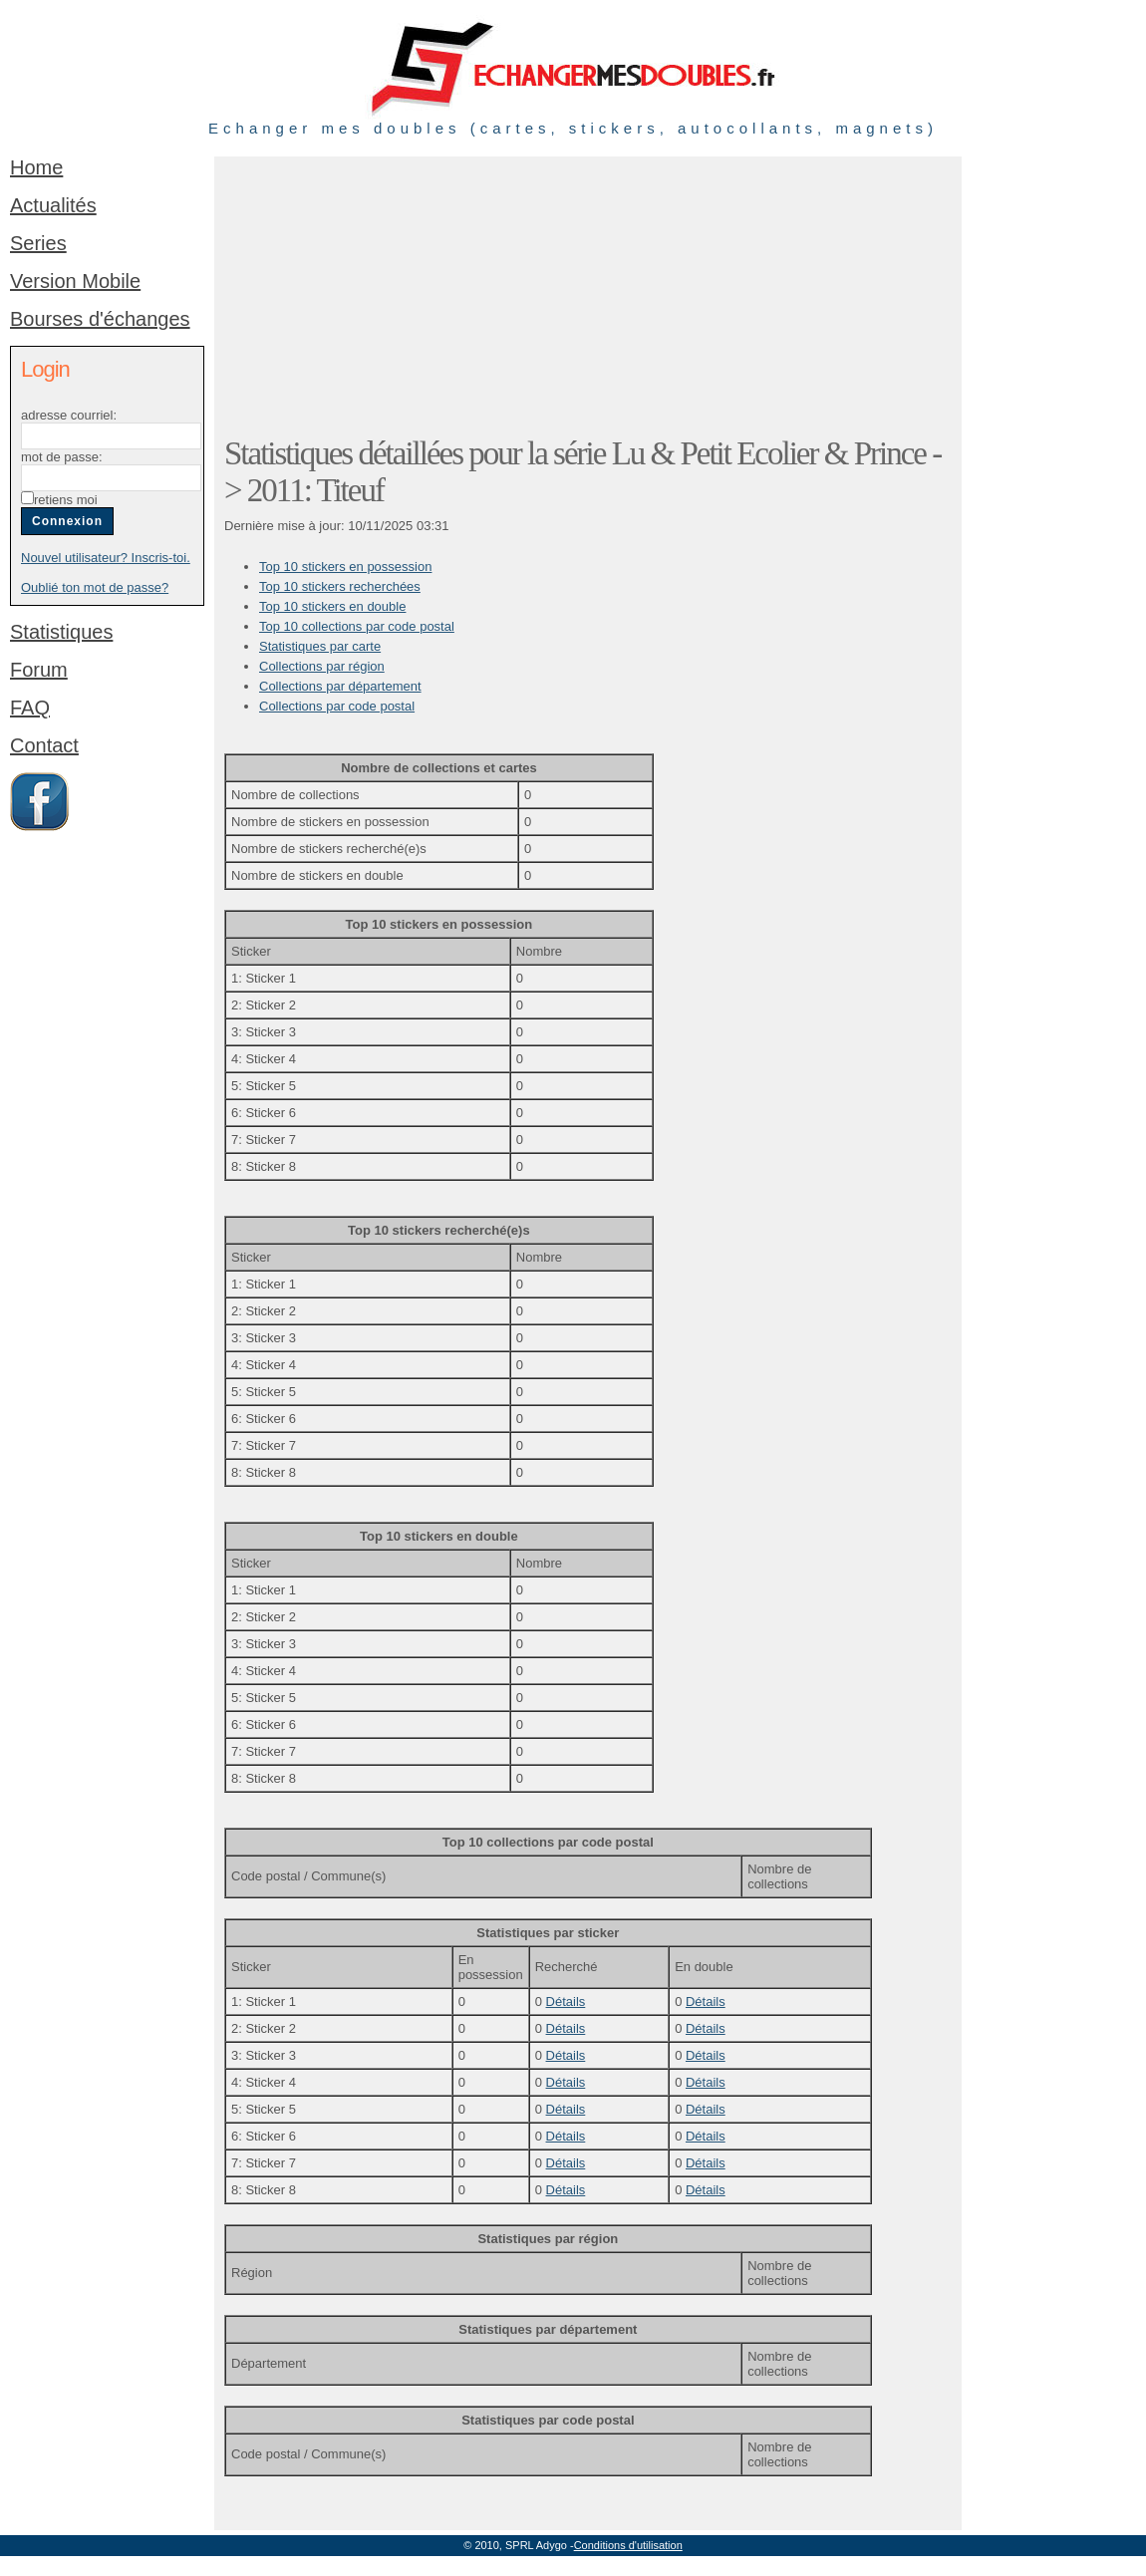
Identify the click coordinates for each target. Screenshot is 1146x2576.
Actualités (53, 205)
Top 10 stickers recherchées (340, 586)
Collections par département (340, 686)
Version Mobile (75, 281)
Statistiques (61, 632)
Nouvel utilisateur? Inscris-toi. (105, 557)
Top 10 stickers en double (332, 606)
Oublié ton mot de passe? (94, 587)
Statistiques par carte (320, 646)
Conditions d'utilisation (628, 2545)
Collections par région (322, 666)
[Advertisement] (356, 291)
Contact (44, 745)
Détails (566, 2001)
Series (38, 243)
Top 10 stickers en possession (345, 566)
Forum (39, 670)
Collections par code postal (337, 706)
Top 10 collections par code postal (356, 626)
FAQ (30, 707)
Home (36, 167)
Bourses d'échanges (100, 319)
